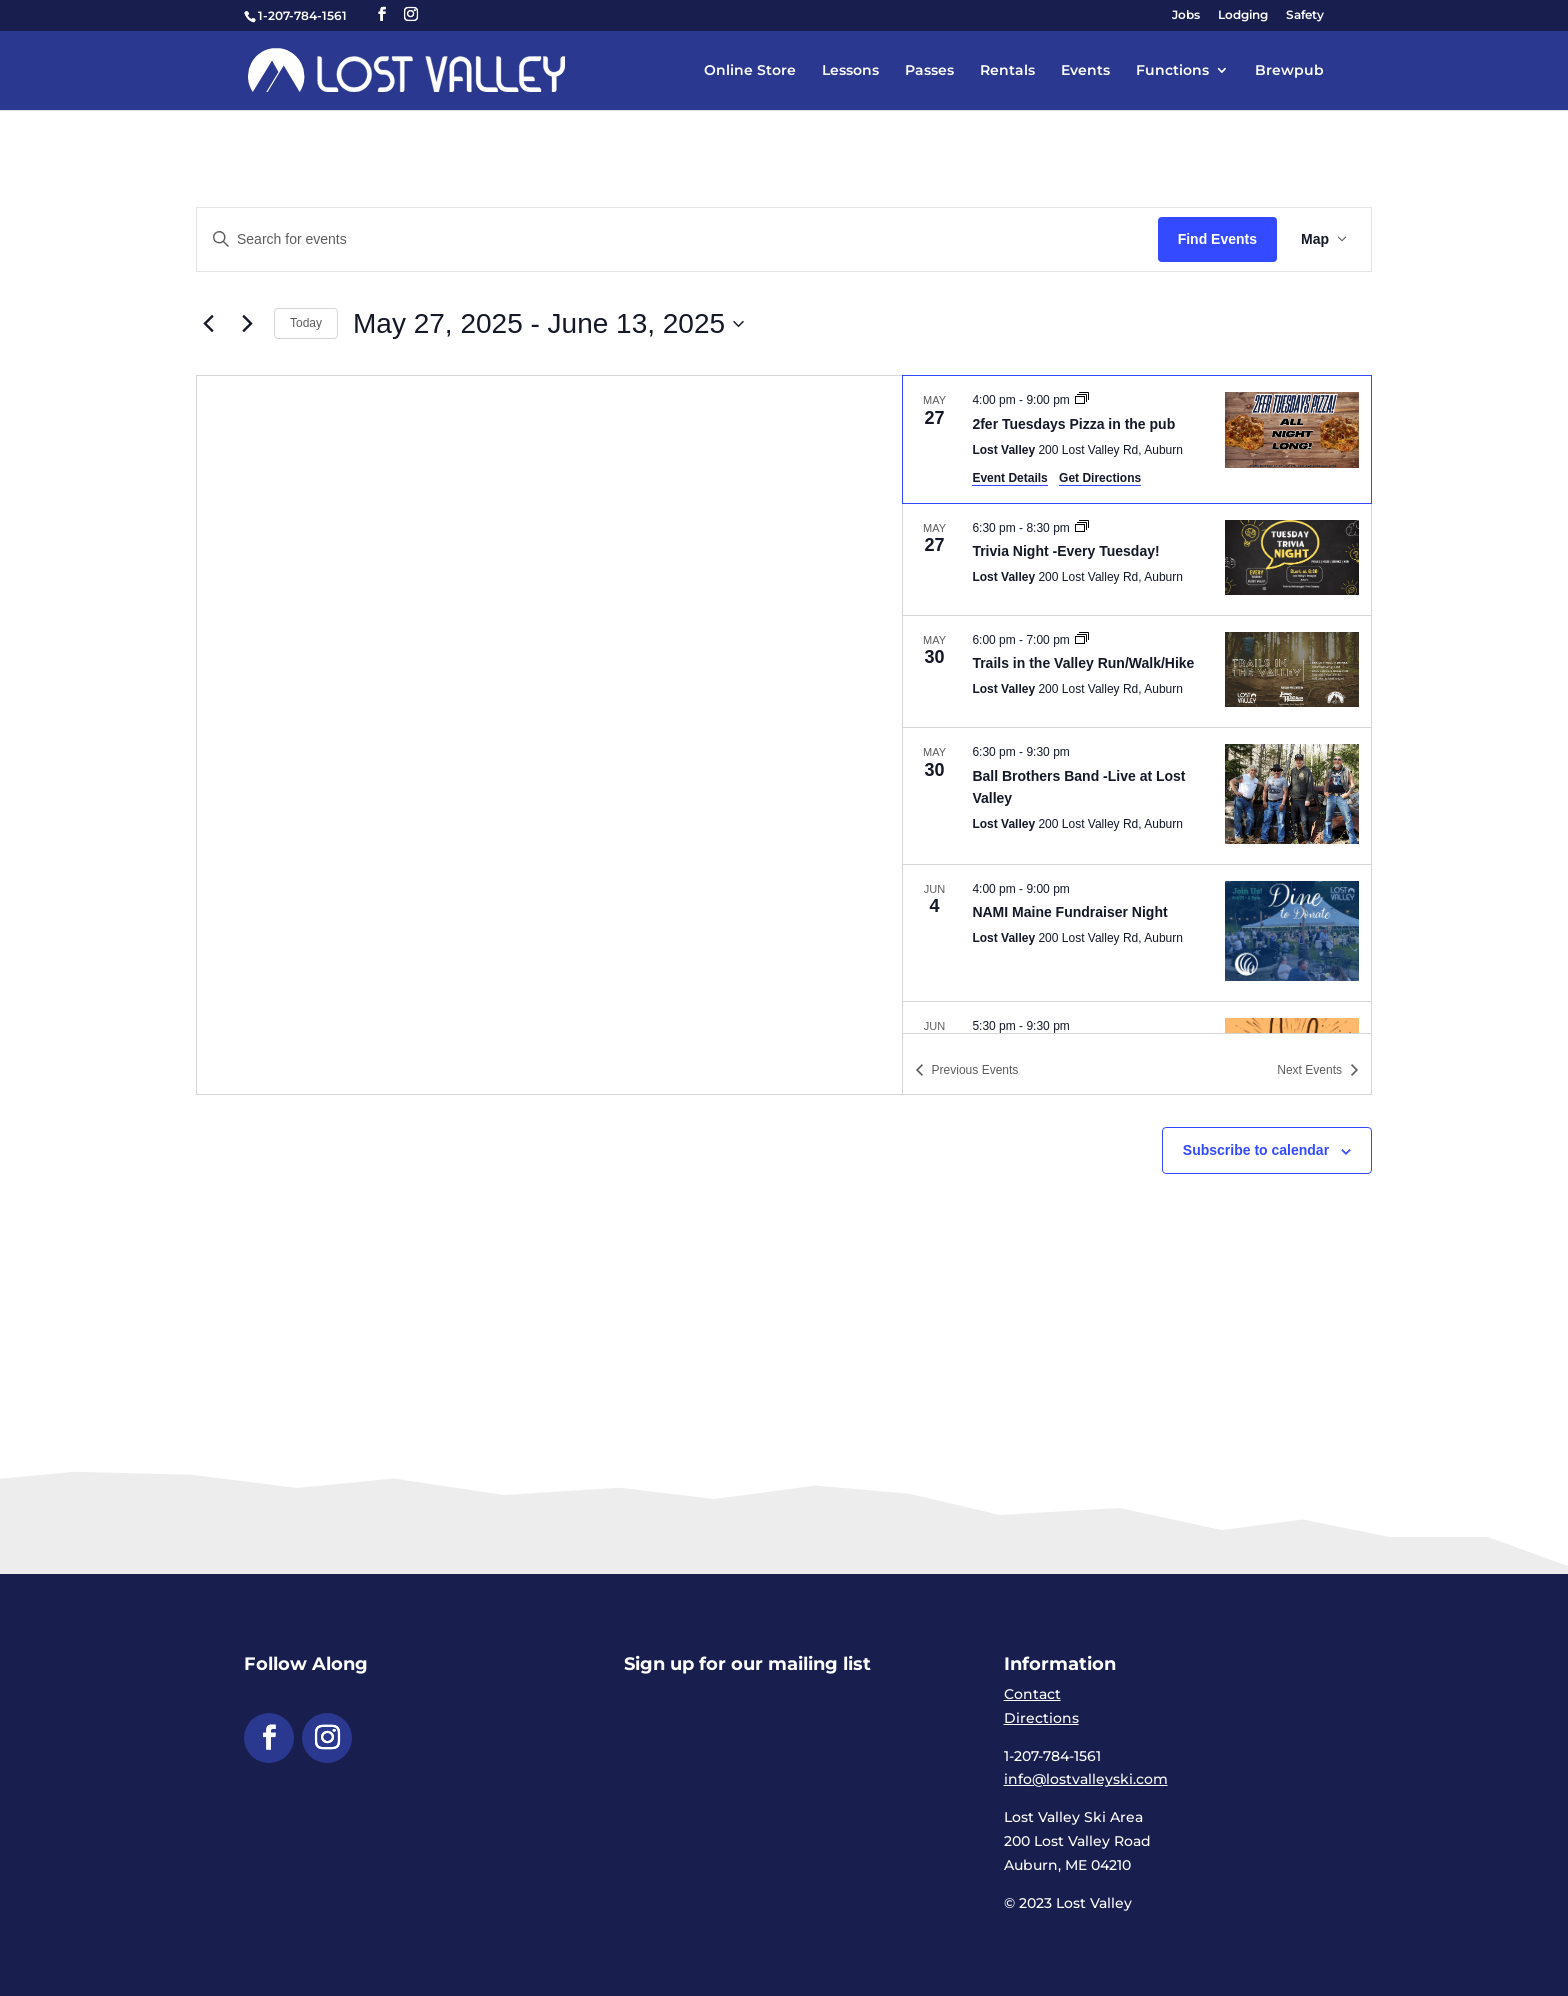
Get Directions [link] (1100, 478)
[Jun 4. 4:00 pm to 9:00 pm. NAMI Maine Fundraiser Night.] (1137, 933)
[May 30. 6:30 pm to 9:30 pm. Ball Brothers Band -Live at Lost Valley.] (1137, 795)
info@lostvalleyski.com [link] (1086, 1779)
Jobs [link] (1186, 15)
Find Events (1217, 239)
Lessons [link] (850, 71)
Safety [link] (1305, 15)
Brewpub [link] (1289, 71)
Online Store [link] (750, 71)
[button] (382, 14)
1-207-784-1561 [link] (302, 15)
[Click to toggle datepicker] (548, 324)
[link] (406, 69)
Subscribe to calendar (1256, 1150)
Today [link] (306, 323)
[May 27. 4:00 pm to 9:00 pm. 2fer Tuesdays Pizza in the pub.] (1137, 439)
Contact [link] (1032, 1694)
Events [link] (1085, 71)
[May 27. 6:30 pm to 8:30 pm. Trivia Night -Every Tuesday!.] (1137, 559)
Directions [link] (1041, 1718)
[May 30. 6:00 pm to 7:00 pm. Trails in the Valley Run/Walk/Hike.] (1137, 671)
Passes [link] (929, 71)
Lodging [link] (1243, 15)
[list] (1137, 704)
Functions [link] (1172, 71)
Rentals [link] (1007, 71)
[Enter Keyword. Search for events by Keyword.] (677, 239)
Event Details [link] (1009, 478)
